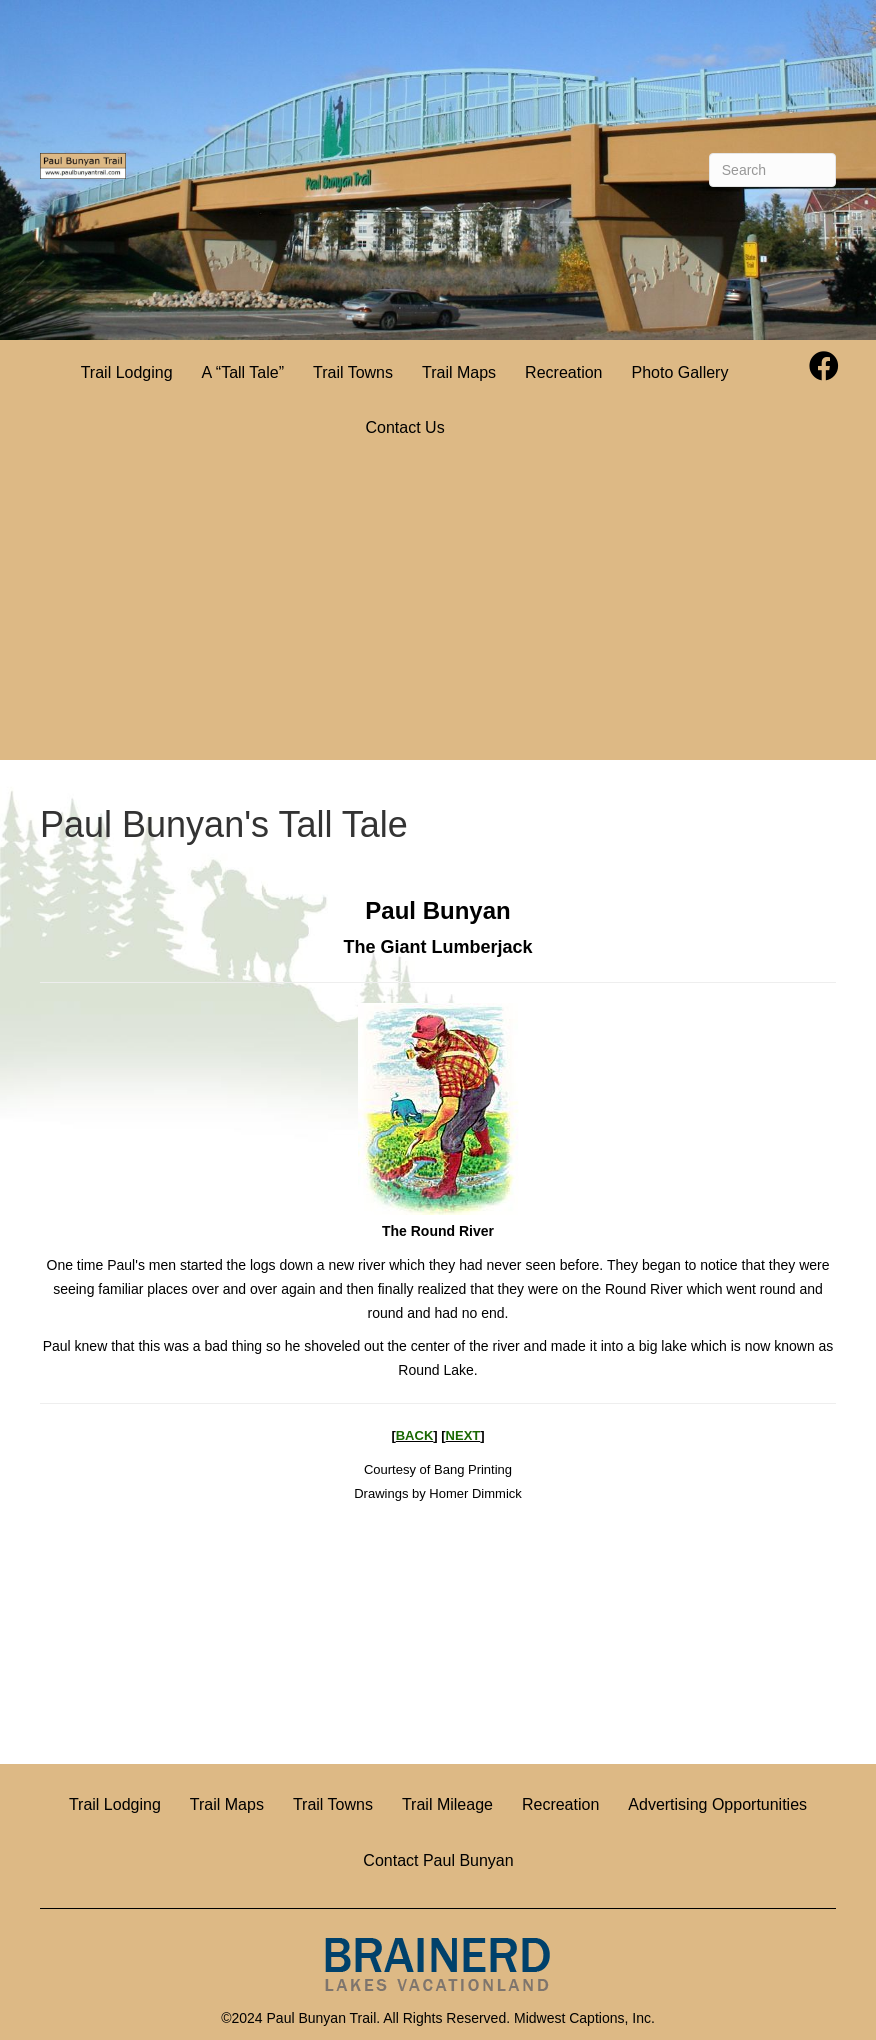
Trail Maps (459, 372)
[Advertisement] (438, 610)
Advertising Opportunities (717, 1804)
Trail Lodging (127, 372)
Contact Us (404, 427)
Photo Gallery (679, 372)
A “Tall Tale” (243, 372)
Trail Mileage (447, 1804)
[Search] (772, 170)
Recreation (563, 372)
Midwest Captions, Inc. (584, 2018)
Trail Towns (353, 372)
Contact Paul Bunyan (438, 1860)
